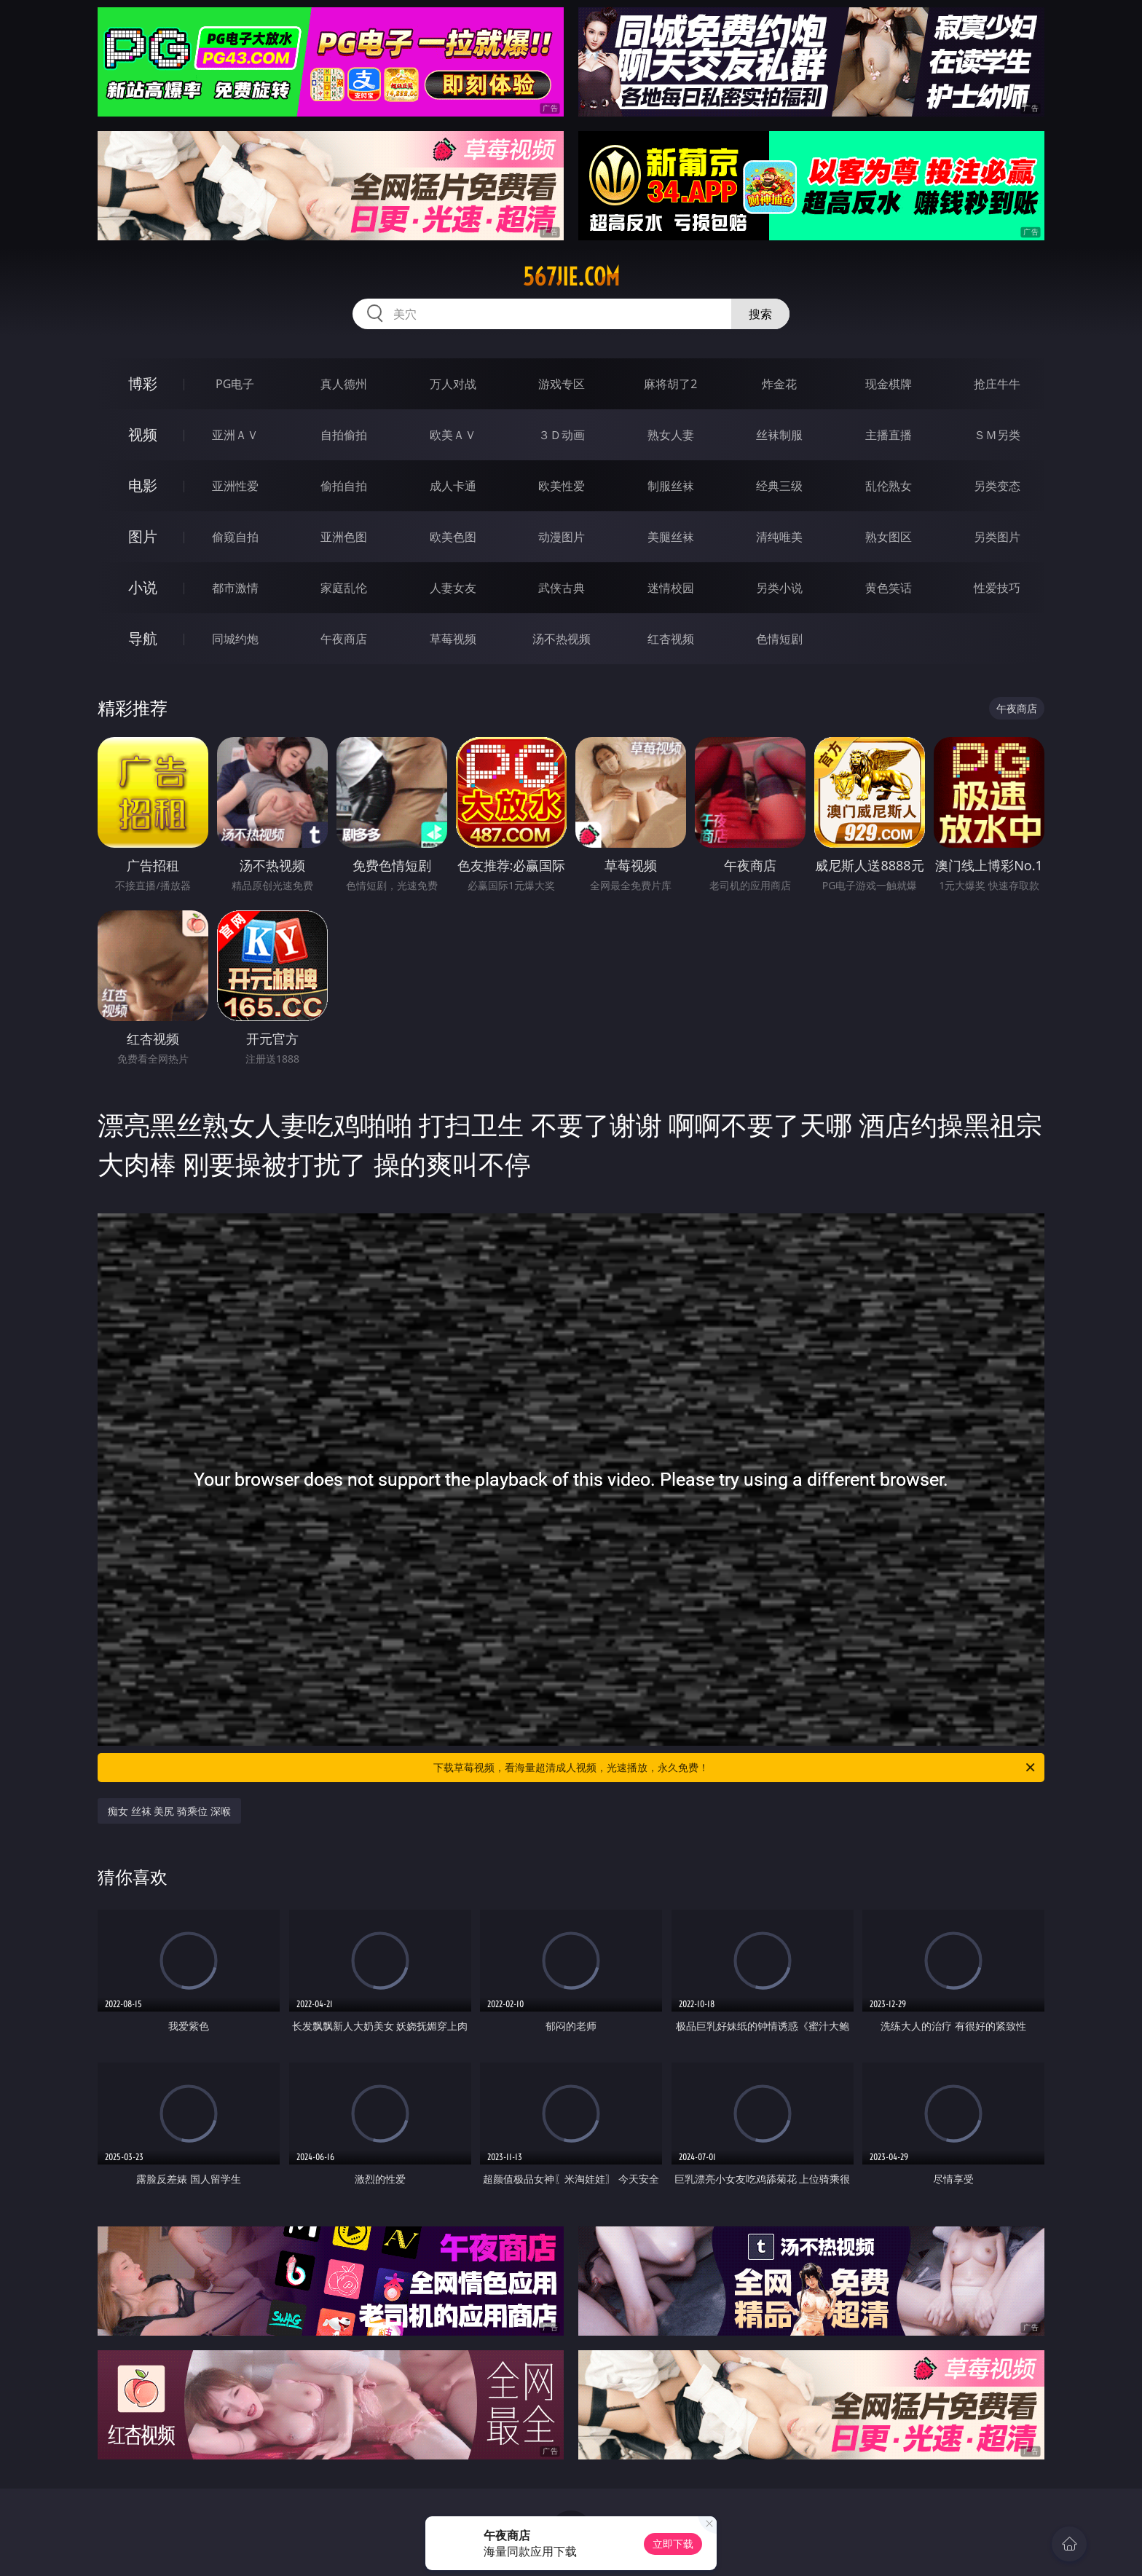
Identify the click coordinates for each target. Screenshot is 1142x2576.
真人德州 (343, 384)
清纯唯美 (779, 537)
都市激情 (235, 588)
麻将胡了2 (670, 384)
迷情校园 (670, 588)
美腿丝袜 (670, 537)
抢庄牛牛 (997, 384)
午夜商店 (343, 639)
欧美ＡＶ (453, 435)
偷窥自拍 (235, 537)
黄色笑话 (888, 588)
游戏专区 (561, 384)
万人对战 (453, 384)
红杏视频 (670, 639)
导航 (142, 638)
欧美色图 (453, 537)
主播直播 (888, 435)
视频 (142, 434)
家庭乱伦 (343, 588)
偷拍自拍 (343, 486)
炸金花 (779, 384)
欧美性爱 (561, 486)
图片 (142, 536)
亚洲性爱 (235, 486)
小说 (142, 587)
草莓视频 (453, 639)
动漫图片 (561, 537)
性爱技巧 (997, 588)
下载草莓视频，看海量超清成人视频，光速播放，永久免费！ (735, 1767)
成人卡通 (453, 486)
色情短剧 (779, 639)
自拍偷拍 (343, 435)
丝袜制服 (779, 435)
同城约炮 (235, 639)
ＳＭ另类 (997, 435)
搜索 (760, 314)
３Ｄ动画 (561, 435)
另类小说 (779, 588)
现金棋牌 (888, 384)
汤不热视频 (561, 639)
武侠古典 (561, 588)
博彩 (142, 383)
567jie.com (571, 276)
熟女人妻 (670, 435)
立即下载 (673, 2544)
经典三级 (779, 486)
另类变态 (997, 486)
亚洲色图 (343, 537)
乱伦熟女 (888, 486)
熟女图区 (888, 537)
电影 (142, 485)
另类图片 (997, 537)
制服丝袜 (670, 486)
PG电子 (235, 384)
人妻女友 (453, 588)
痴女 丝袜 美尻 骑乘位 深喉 (169, 1811)
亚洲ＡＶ (235, 435)
